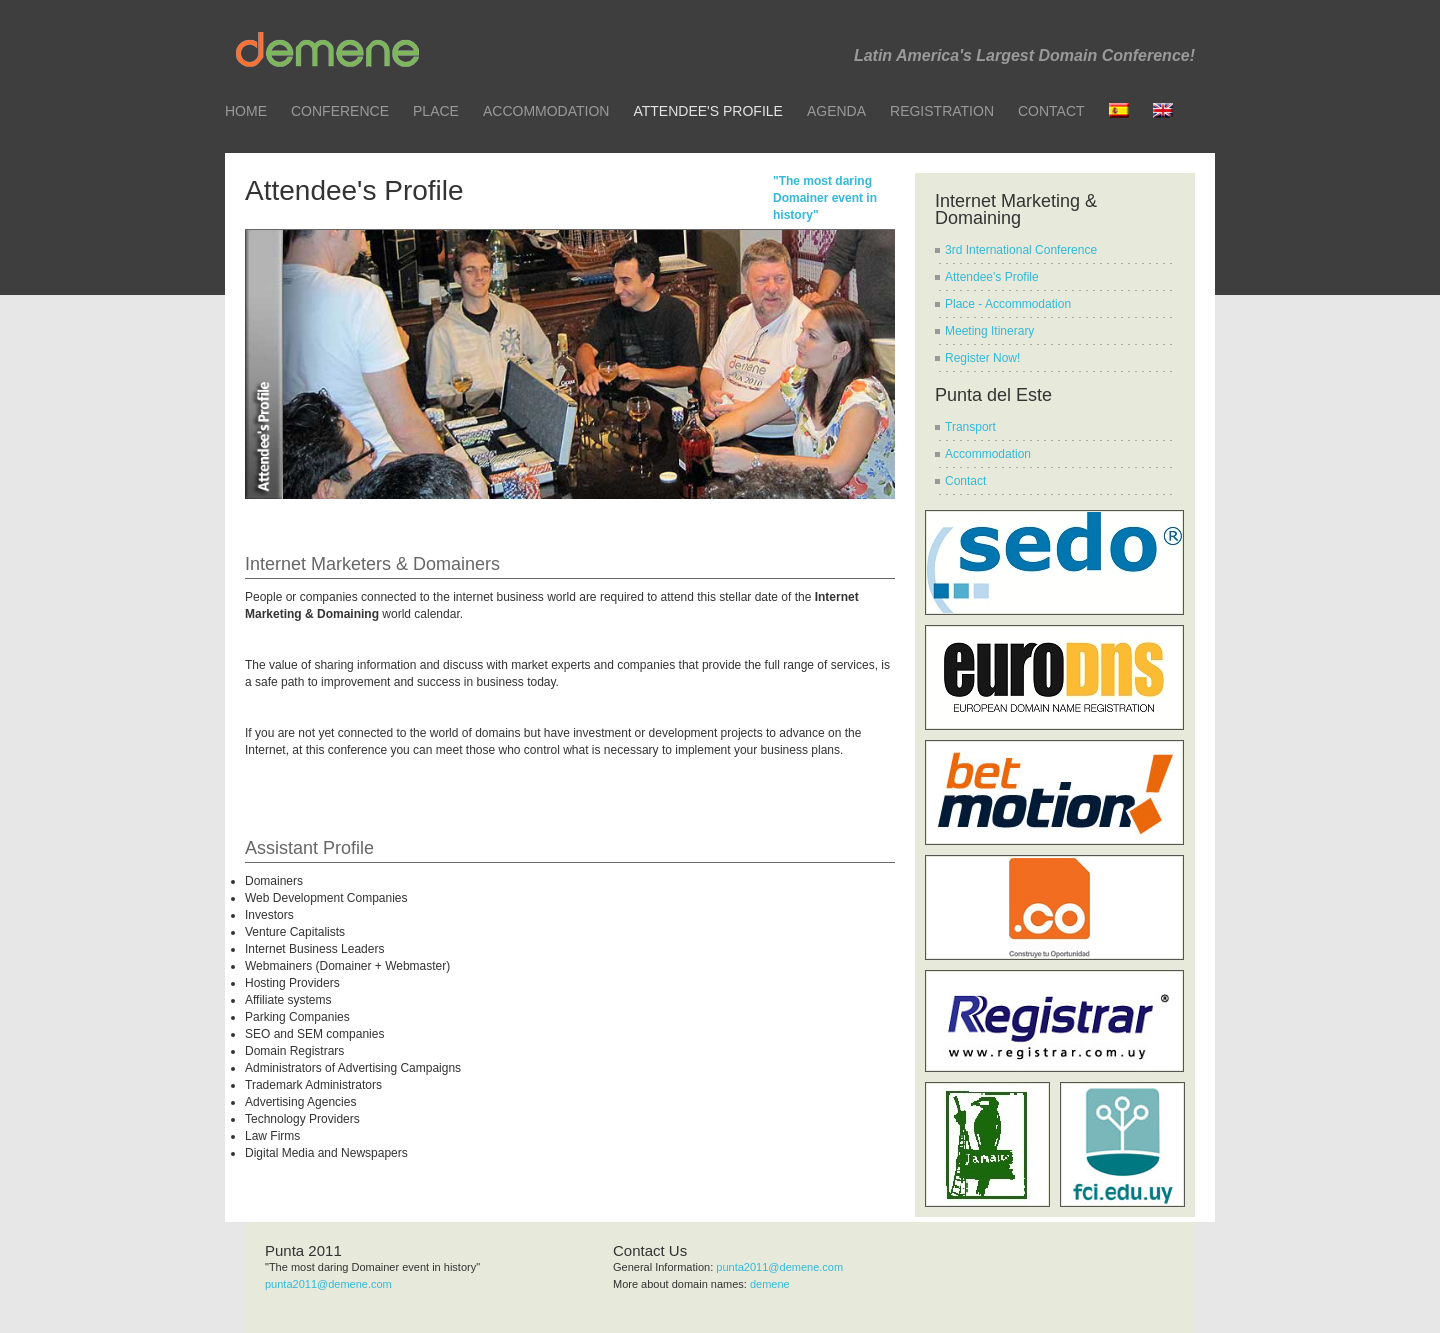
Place (436, 111)
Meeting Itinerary (989, 331)
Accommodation (546, 111)
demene (770, 1284)
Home (246, 111)
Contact (1051, 111)
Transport (970, 427)
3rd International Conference (1021, 250)
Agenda (836, 111)
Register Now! (982, 358)
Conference (340, 111)
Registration (942, 111)
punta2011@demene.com (328, 1284)
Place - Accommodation (1008, 304)
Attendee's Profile (707, 111)
